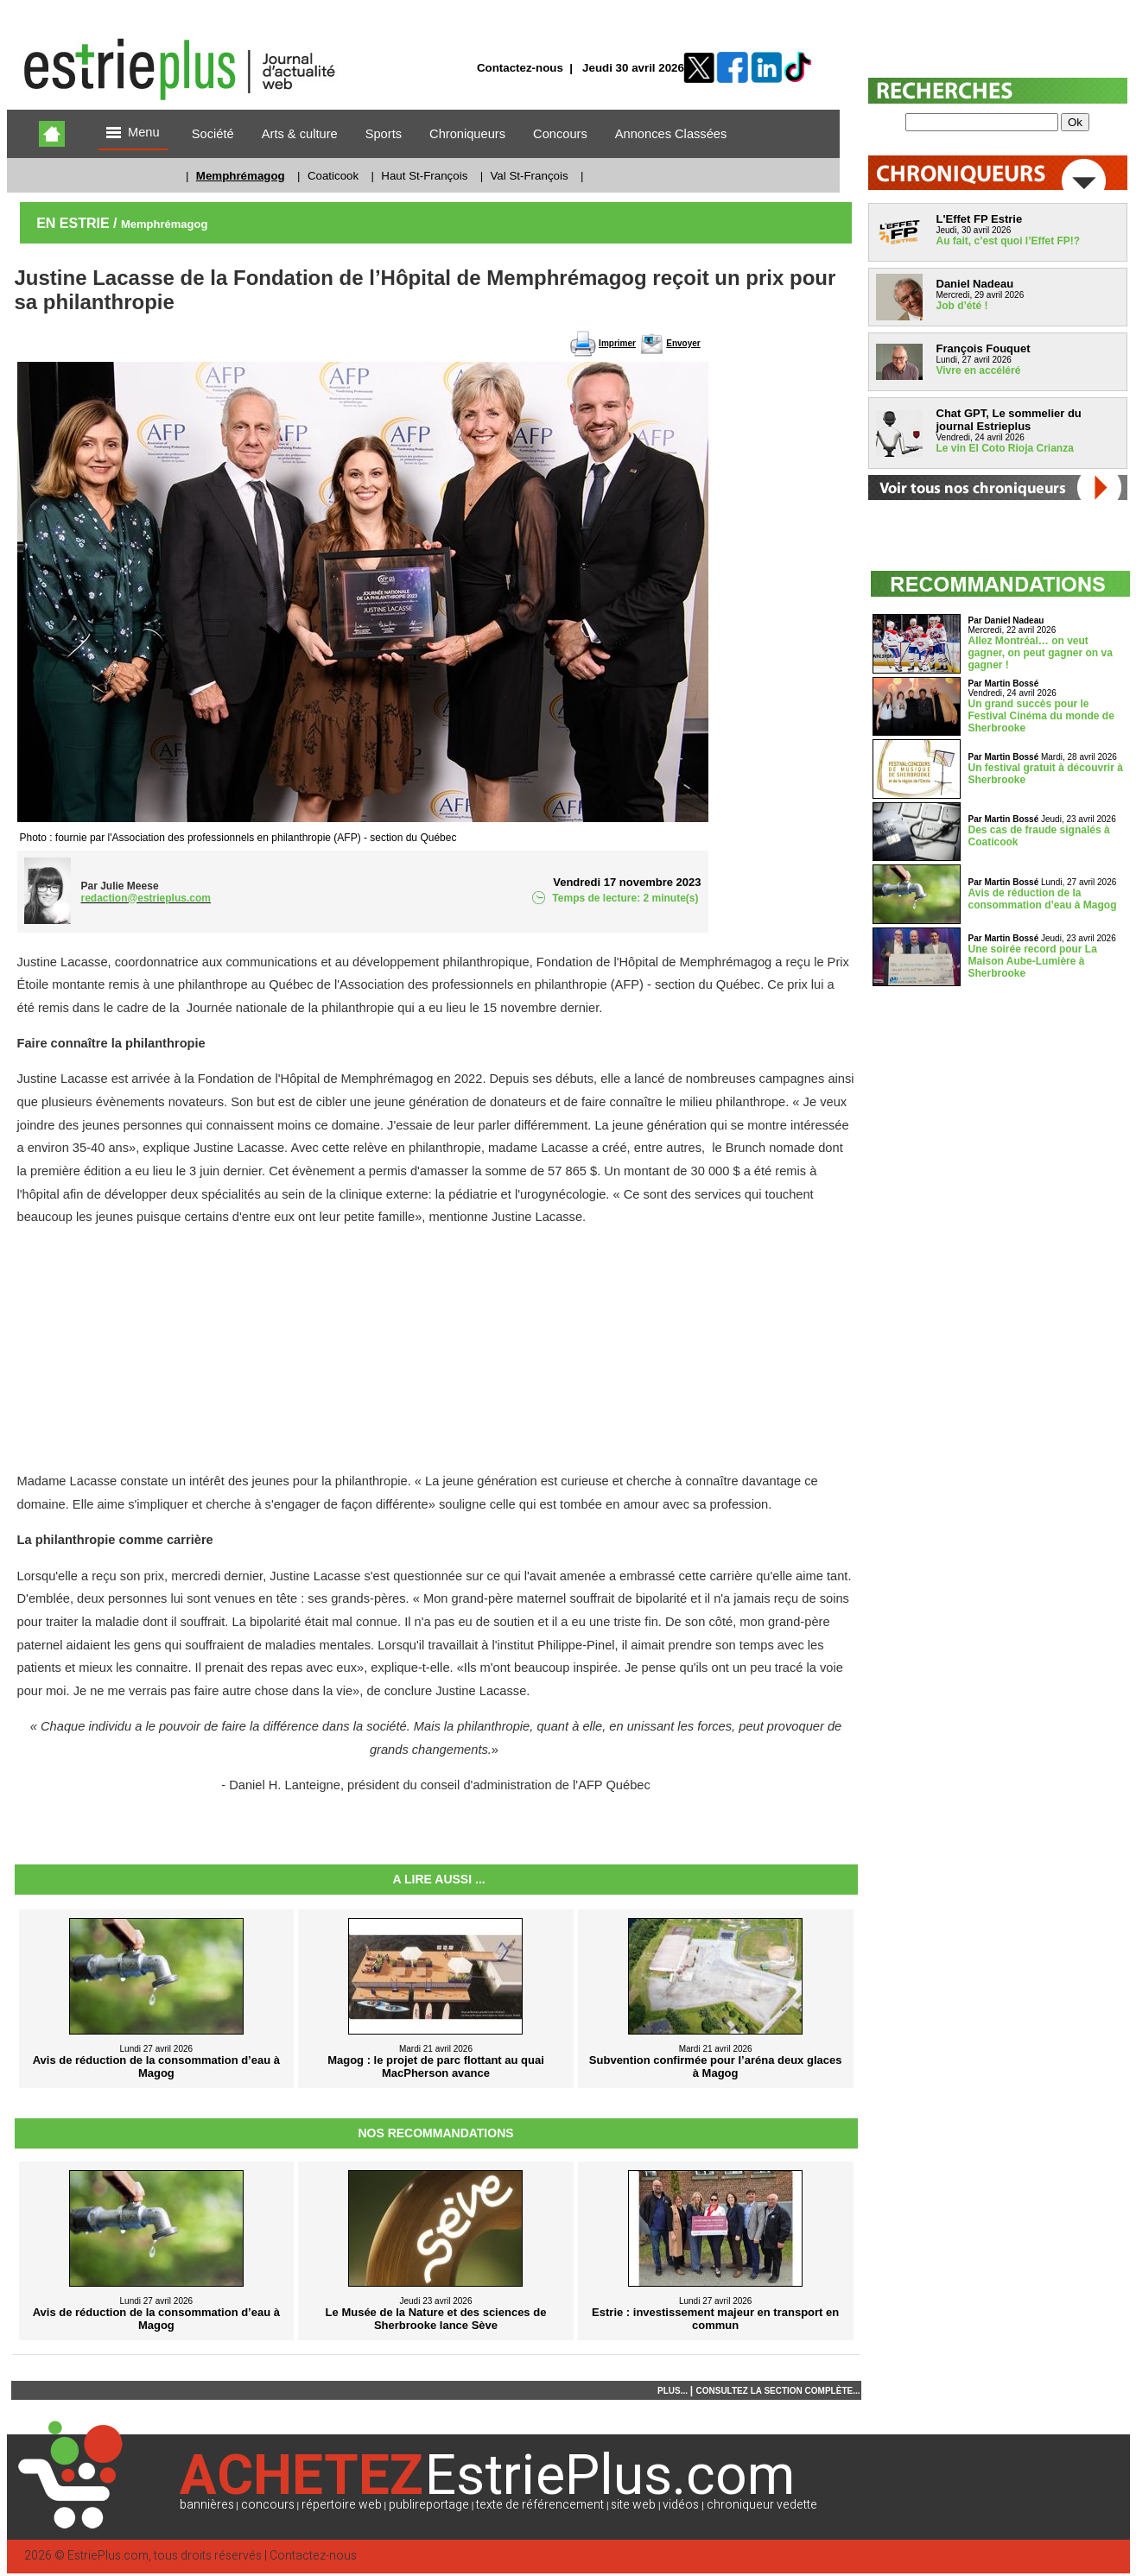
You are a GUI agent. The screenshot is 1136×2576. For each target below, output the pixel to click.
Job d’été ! (962, 306)
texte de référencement (540, 2505)
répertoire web (341, 2505)
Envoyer (683, 343)
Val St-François (529, 175)
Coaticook (333, 175)
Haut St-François (424, 175)
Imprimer (617, 343)
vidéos (681, 2505)
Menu (133, 133)
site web (633, 2505)
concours (268, 2505)
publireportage (429, 2505)
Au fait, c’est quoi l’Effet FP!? (1008, 241)
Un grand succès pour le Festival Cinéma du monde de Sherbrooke (1041, 716)
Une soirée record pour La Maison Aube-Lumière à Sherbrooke (1032, 961)
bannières (207, 2505)
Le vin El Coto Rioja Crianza (1005, 448)
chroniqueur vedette (762, 2505)
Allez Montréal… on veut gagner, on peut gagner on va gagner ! (1040, 653)
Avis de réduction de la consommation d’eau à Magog (1042, 899)
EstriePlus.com (108, 2556)
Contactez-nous (520, 67)
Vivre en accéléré (978, 370)
